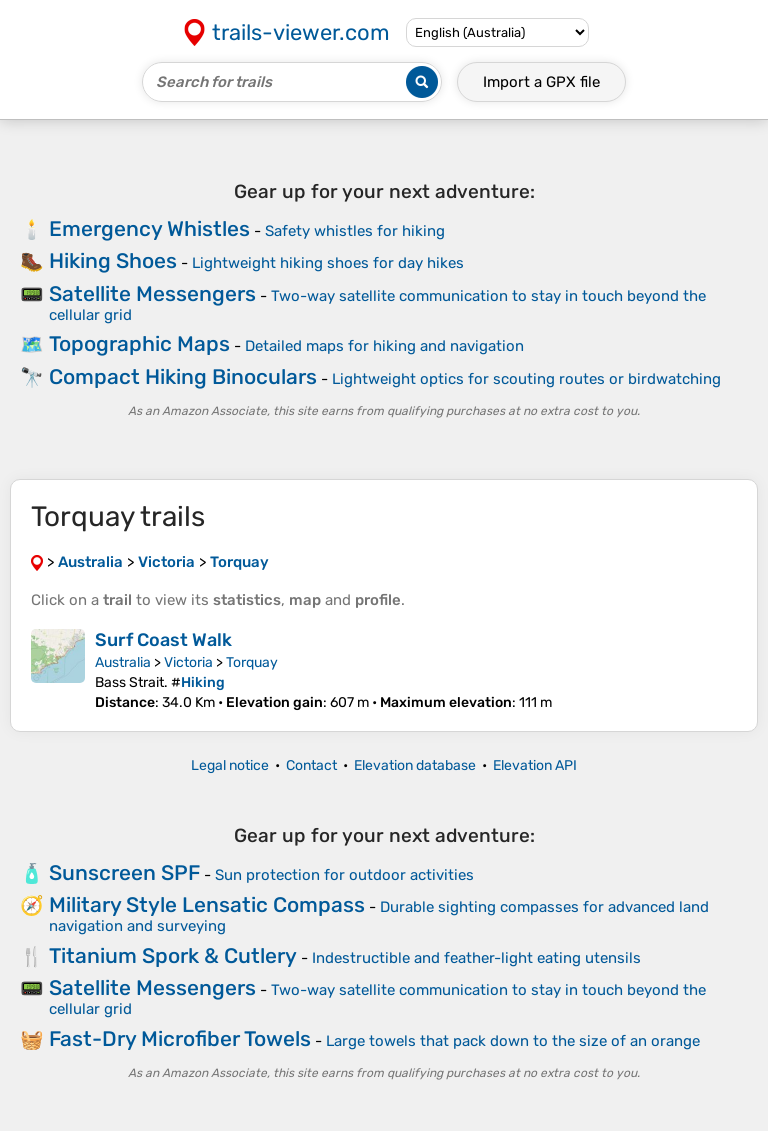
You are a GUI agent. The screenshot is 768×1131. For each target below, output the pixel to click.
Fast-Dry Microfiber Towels (180, 1038)
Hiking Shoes (113, 260)
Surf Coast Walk (163, 640)
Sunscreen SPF (124, 872)
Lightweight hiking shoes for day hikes (328, 263)
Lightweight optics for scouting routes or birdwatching (526, 379)
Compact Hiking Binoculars (183, 376)
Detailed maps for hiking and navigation (384, 346)
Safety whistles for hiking (355, 231)
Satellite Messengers (152, 293)
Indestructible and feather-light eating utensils (476, 958)
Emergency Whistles (149, 228)
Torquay (252, 662)
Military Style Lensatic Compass (207, 904)
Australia (123, 662)
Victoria (188, 662)
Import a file (541, 82)
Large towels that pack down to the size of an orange (513, 1041)
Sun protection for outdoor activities (344, 875)
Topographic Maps (139, 343)
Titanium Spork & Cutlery (173, 955)
